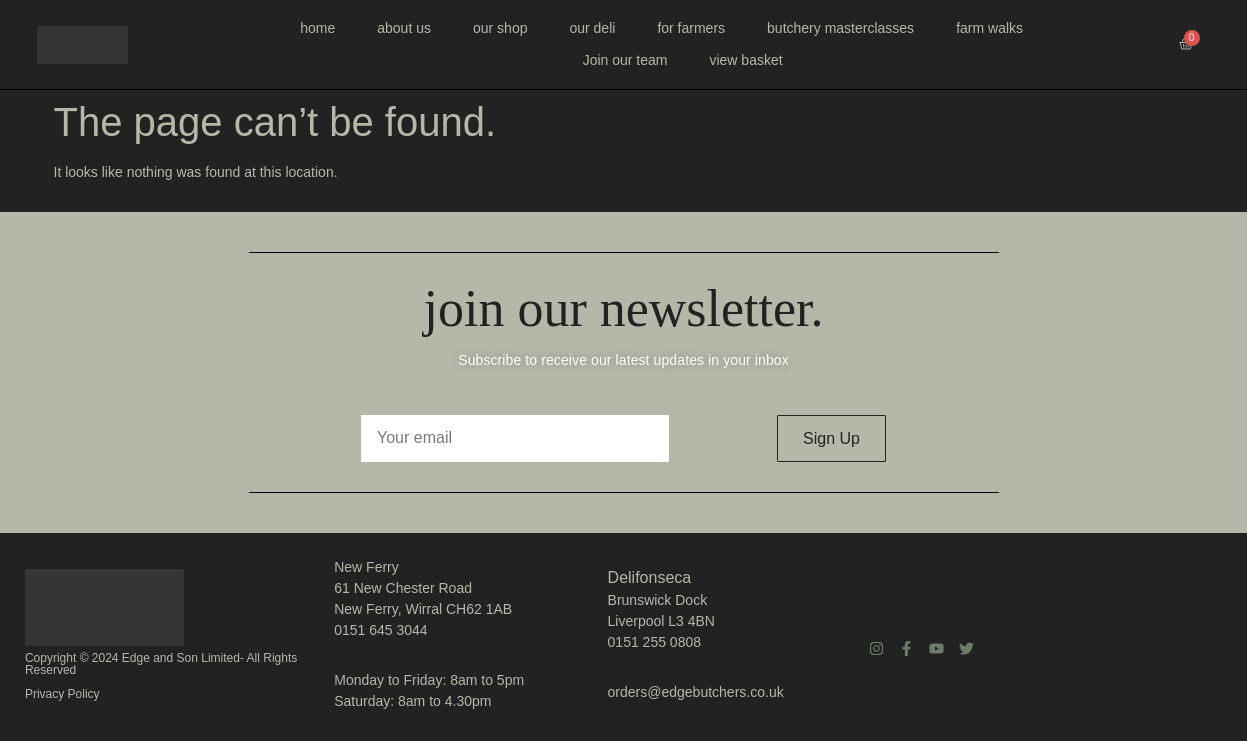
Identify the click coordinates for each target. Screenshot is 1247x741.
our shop (500, 28)
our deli (592, 28)
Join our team (625, 60)
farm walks (989, 28)
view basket (745, 60)
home (317, 28)
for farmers (691, 28)
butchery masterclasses (840, 28)
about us (404, 28)
